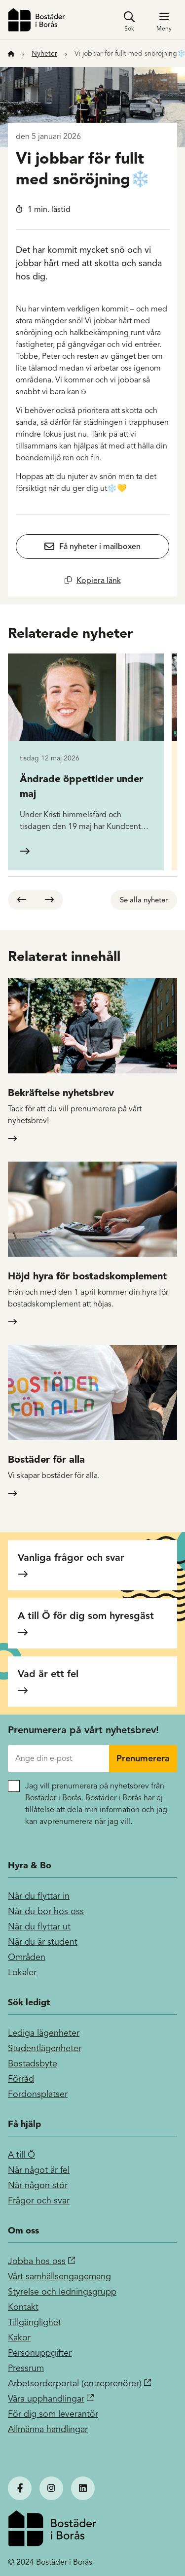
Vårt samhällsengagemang (59, 2276)
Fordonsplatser (38, 2094)
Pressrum (26, 2368)
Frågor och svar (39, 2200)
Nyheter (44, 53)
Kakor (19, 2337)
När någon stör (38, 2185)
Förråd (21, 2078)
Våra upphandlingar (46, 2398)
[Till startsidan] (11, 53)
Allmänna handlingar (48, 2429)
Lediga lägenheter (43, 2032)
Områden (26, 1957)
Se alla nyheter (144, 899)
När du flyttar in (39, 1895)
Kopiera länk (98, 580)
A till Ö (21, 2154)
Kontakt (23, 2306)
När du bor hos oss (46, 1911)
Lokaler (22, 1972)
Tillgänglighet (34, 2322)
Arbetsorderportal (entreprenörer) (75, 2383)
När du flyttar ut (39, 1926)
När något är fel (39, 2169)
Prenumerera (143, 1758)
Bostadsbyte (32, 2063)
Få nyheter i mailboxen (100, 546)
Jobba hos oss (37, 2261)
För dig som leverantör (53, 2413)
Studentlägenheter (44, 2048)
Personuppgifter (40, 2352)
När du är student (42, 1941)
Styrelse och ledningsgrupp (62, 2291)
